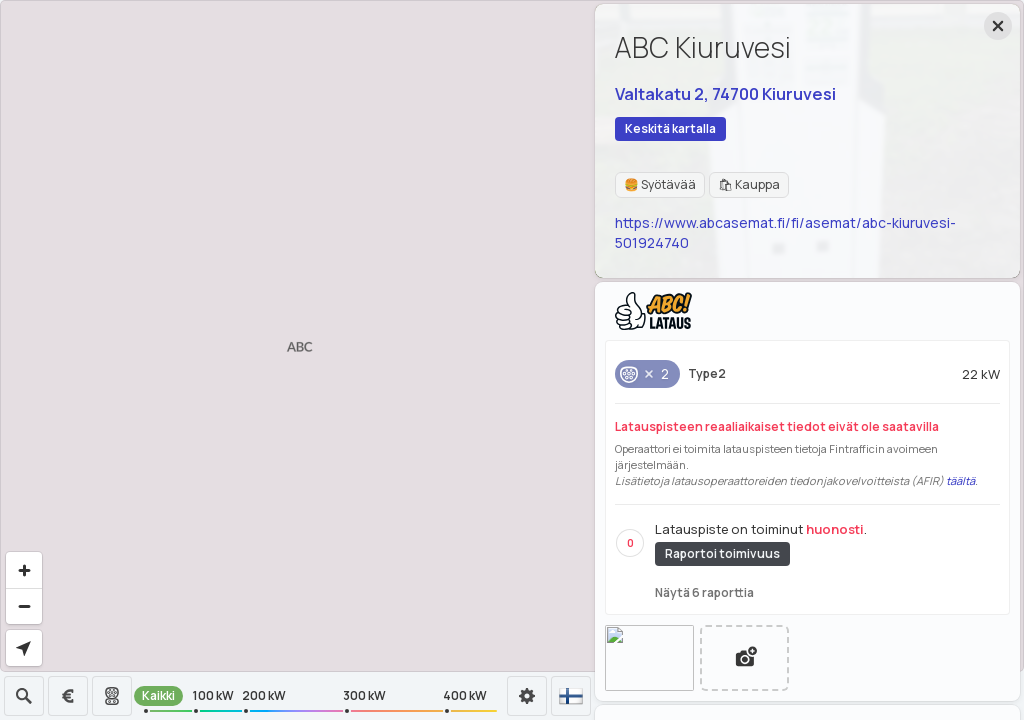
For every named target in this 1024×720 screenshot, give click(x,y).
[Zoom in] (24, 570)
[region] (512, 336)
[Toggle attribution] (1006, 654)
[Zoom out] (24, 606)
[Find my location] (24, 648)
